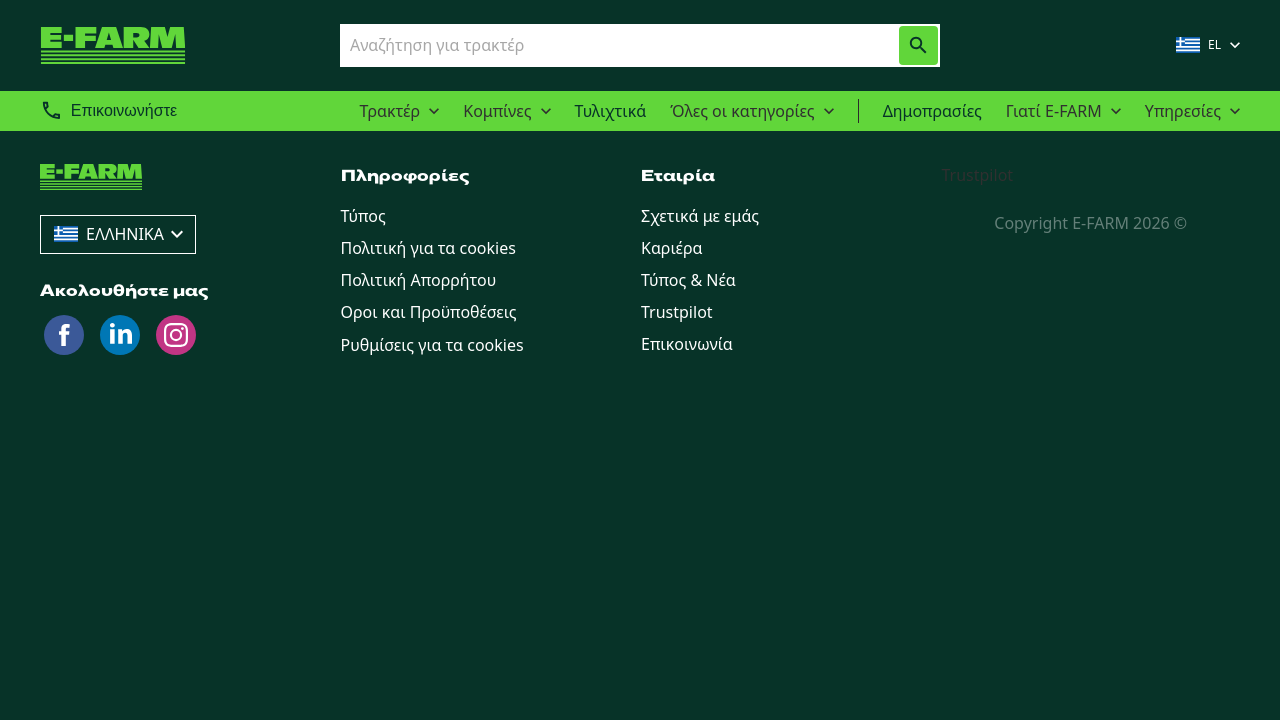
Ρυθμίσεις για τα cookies (432, 345)
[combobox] (602, 45)
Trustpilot (978, 175)
